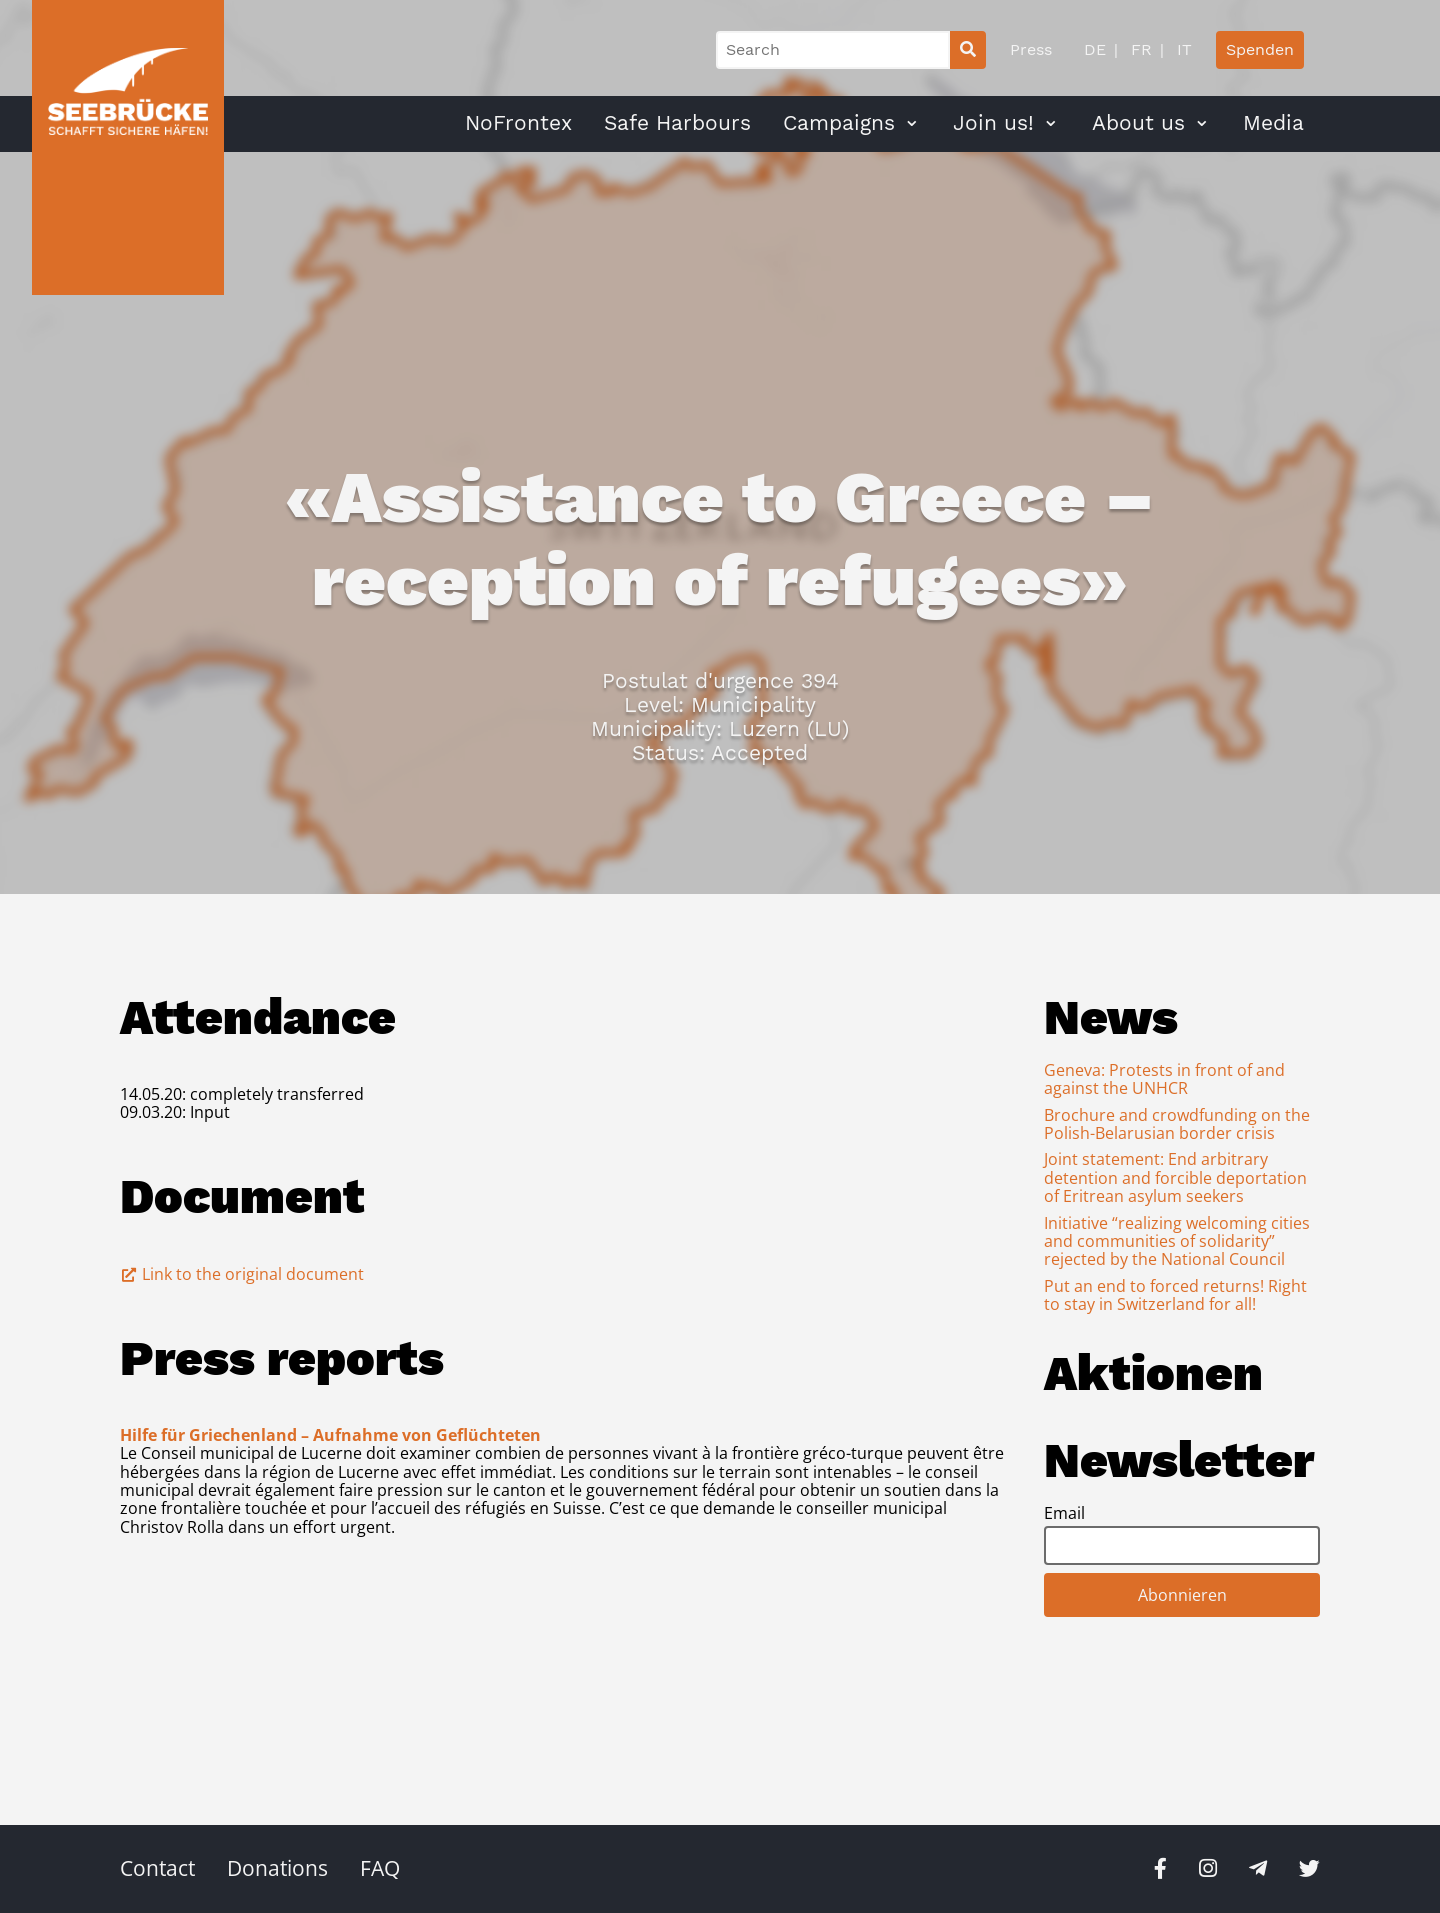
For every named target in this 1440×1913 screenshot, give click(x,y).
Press (1031, 49)
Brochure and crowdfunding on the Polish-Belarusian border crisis (1177, 1124)
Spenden (1260, 49)
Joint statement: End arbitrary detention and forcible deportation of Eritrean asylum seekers (1175, 1177)
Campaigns (839, 123)
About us (1138, 123)
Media (1273, 123)
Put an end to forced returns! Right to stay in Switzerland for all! (1175, 1295)
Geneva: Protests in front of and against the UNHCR (1164, 1079)
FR (1139, 49)
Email (1064, 1513)
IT (1182, 49)
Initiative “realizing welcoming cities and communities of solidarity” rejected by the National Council (1177, 1241)
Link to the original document (242, 1274)
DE (1095, 49)
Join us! (993, 123)
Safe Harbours (677, 123)
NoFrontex (518, 123)
